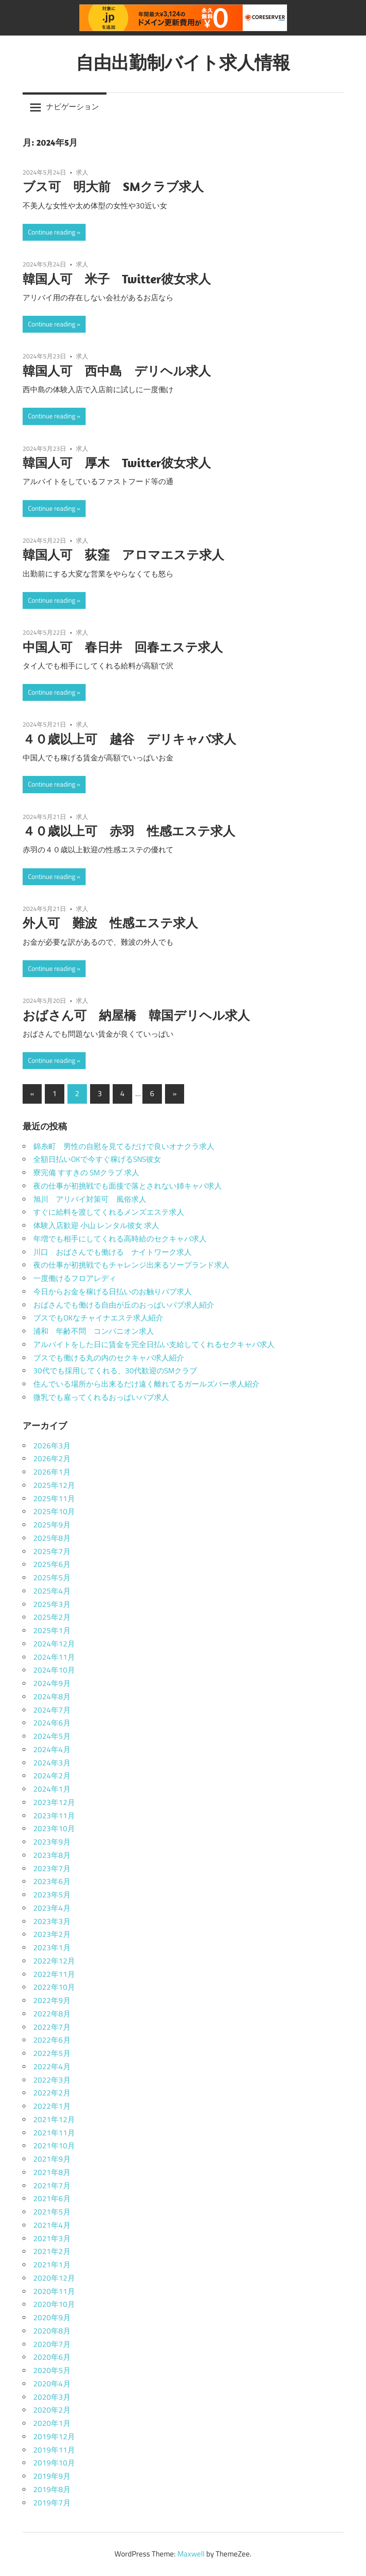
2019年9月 (52, 2476)
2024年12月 (54, 1644)
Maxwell (191, 2554)
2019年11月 (54, 2450)
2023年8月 (52, 1855)
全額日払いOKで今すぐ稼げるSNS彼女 (97, 1159)
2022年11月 (54, 1974)
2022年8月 (52, 2013)
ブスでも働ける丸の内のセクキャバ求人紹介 (108, 1358)
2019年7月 (52, 2502)
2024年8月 (52, 1696)
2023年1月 (52, 1947)
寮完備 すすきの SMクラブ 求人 (86, 1172)
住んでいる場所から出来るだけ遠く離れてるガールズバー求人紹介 (146, 1384)
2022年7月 (52, 2027)
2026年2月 (52, 1458)
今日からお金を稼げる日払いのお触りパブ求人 (112, 1291)
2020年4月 (52, 2383)
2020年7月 (52, 2344)
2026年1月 (52, 1472)
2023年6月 (52, 1881)
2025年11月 (54, 1498)
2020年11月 (54, 2291)
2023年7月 (52, 1868)
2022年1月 (52, 2106)
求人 (82, 172)
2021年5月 (52, 2212)
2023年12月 (54, 1802)
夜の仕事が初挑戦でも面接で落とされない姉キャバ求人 (127, 1186)
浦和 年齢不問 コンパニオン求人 (93, 1331)
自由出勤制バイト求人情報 (183, 62)
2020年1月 (52, 2423)
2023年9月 (52, 1842)
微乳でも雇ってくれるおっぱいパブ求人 (101, 1397)
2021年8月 (52, 2172)
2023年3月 (52, 1921)
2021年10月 (54, 2145)
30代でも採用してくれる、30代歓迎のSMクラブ (115, 1370)
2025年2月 (52, 1617)
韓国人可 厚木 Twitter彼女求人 (117, 462)
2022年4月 (52, 2066)
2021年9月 (52, 2159)
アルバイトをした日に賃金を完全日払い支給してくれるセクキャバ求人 (154, 1344)
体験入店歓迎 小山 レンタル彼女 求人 (96, 1225)
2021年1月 (52, 2264)
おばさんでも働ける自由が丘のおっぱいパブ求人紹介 (123, 1305)
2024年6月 (52, 1723)
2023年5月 (52, 1894)
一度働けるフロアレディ (74, 1278)
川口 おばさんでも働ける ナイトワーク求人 (112, 1252)
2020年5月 (52, 2370)
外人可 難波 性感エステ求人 (110, 922)
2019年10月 (54, 2463)
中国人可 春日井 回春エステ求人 (123, 647)
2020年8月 (52, 2331)
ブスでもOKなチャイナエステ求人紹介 (98, 1318)
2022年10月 (54, 1987)
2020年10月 (54, 2304)
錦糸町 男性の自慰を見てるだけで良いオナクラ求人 (123, 1146)
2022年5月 (52, 2053)
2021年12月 (54, 2119)
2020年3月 (52, 2397)
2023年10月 (54, 1828)
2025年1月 (52, 1630)
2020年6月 (52, 2357)
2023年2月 (52, 1934)
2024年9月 (52, 1683)
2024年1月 (52, 1789)
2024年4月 (52, 1749)
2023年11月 (54, 1815)
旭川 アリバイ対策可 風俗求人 (89, 1199)
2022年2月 (52, 2093)
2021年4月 (52, 2225)
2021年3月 (52, 2238)
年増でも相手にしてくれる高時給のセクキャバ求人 (120, 1238)
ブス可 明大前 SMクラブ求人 (113, 186)
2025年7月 (52, 1551)
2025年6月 (52, 1564)
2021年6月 (52, 2198)
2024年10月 (54, 1670)
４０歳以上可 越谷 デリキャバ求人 (129, 739)
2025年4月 (52, 1591)
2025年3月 (52, 1604)
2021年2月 (52, 2251)
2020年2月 (52, 2410)
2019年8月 (52, 2489)
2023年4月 (52, 1908)
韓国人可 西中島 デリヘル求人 (117, 370)
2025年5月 (52, 1577)
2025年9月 (52, 1524)
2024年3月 (52, 1763)
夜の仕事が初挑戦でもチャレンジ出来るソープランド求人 (131, 1265)
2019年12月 (54, 2436)
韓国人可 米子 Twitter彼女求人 (117, 278)
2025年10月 (54, 1511)
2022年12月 (54, 1961)
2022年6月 (52, 2040)
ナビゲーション (72, 106)
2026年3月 (52, 1445)
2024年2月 (52, 1775)
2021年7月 (52, 2185)
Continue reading (51, 232)
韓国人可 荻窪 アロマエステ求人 (123, 554)
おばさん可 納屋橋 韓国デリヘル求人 (136, 1015)
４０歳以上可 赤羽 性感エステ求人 (129, 831)
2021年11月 (54, 2133)
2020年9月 (52, 2317)
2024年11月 (54, 1657)
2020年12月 (54, 2278)
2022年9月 (52, 2000)
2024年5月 (52, 1736)
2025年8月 (52, 1538)
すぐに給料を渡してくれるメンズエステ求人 (108, 1212)
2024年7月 (52, 1710)
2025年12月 (54, 1485)
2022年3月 (52, 2080)
